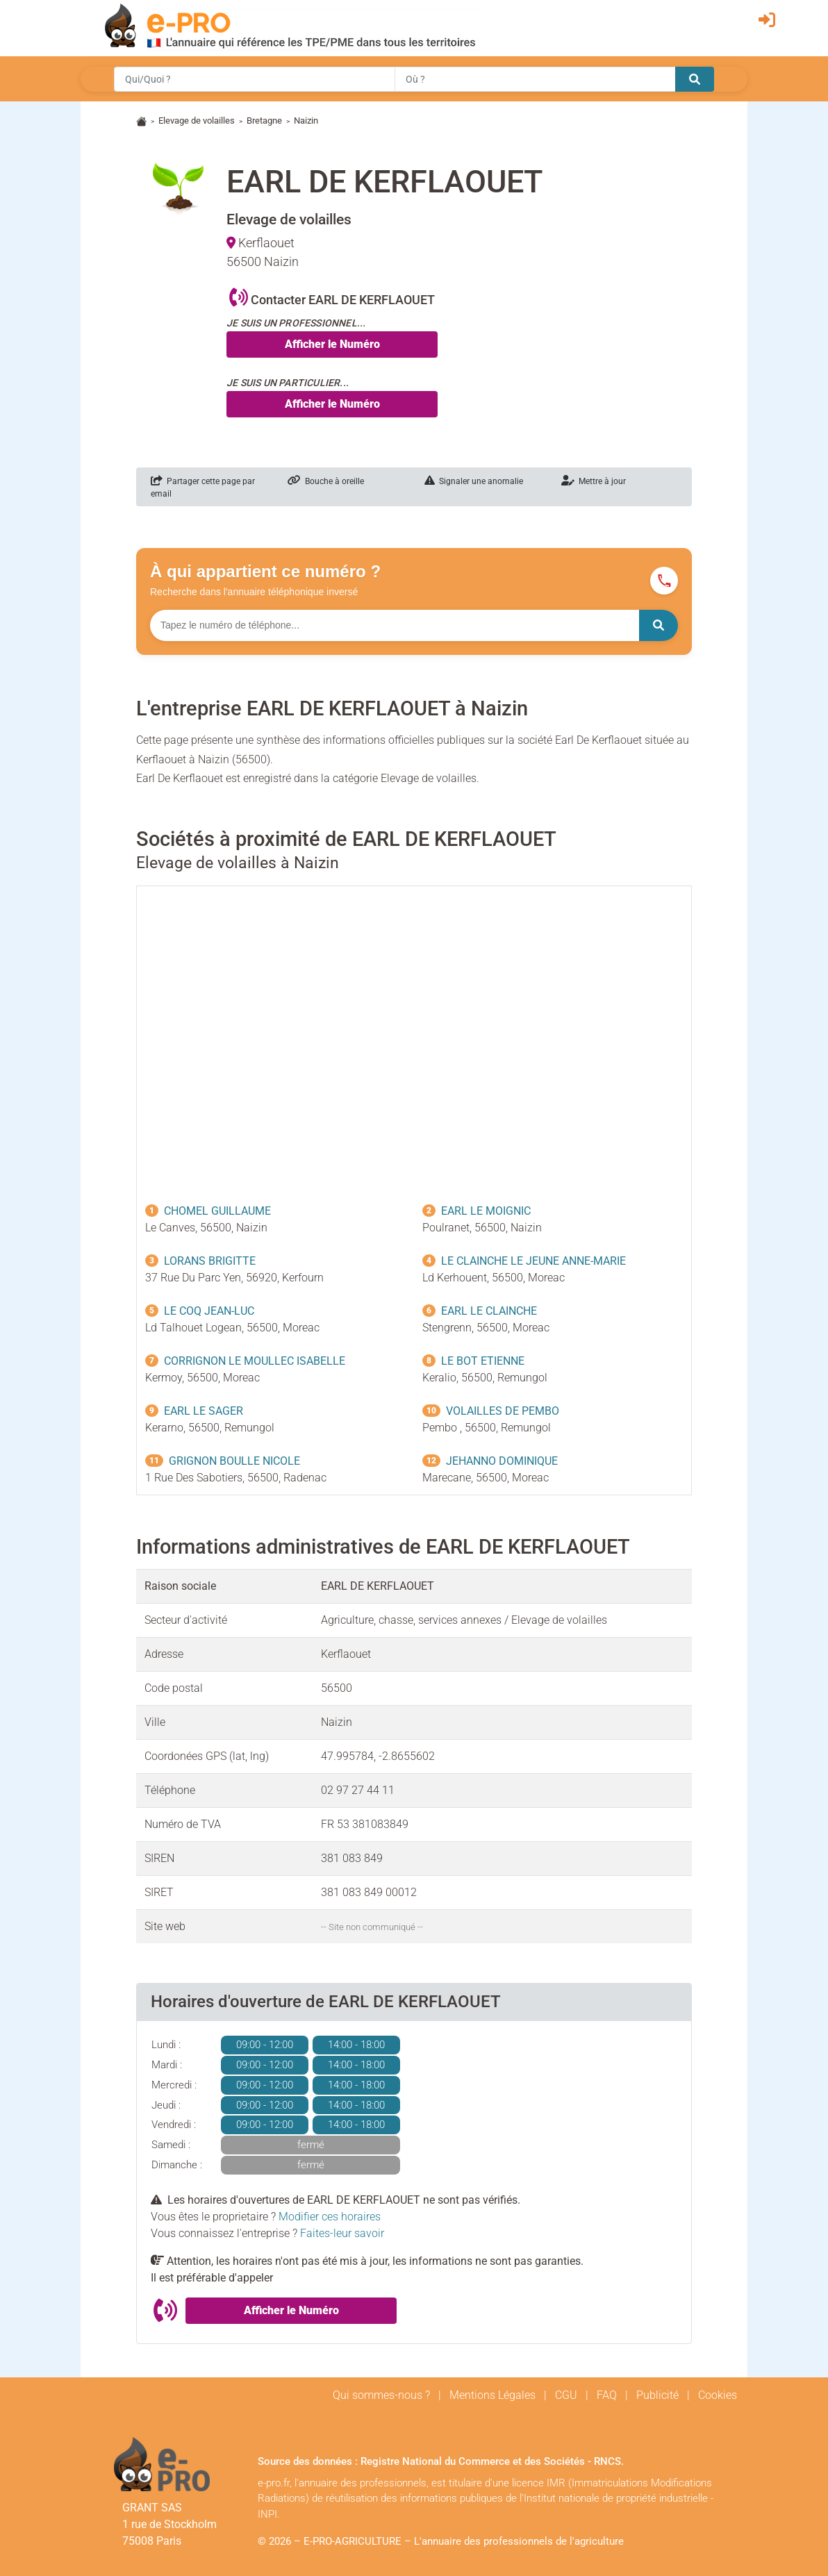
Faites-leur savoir (342, 2233)
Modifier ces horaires (330, 2216)
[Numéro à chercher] (394, 625)
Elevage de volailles (196, 120)
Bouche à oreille (326, 481)
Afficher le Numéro (332, 344)
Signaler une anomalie (473, 481)
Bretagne (264, 120)
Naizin (306, 120)
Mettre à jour (593, 481)
